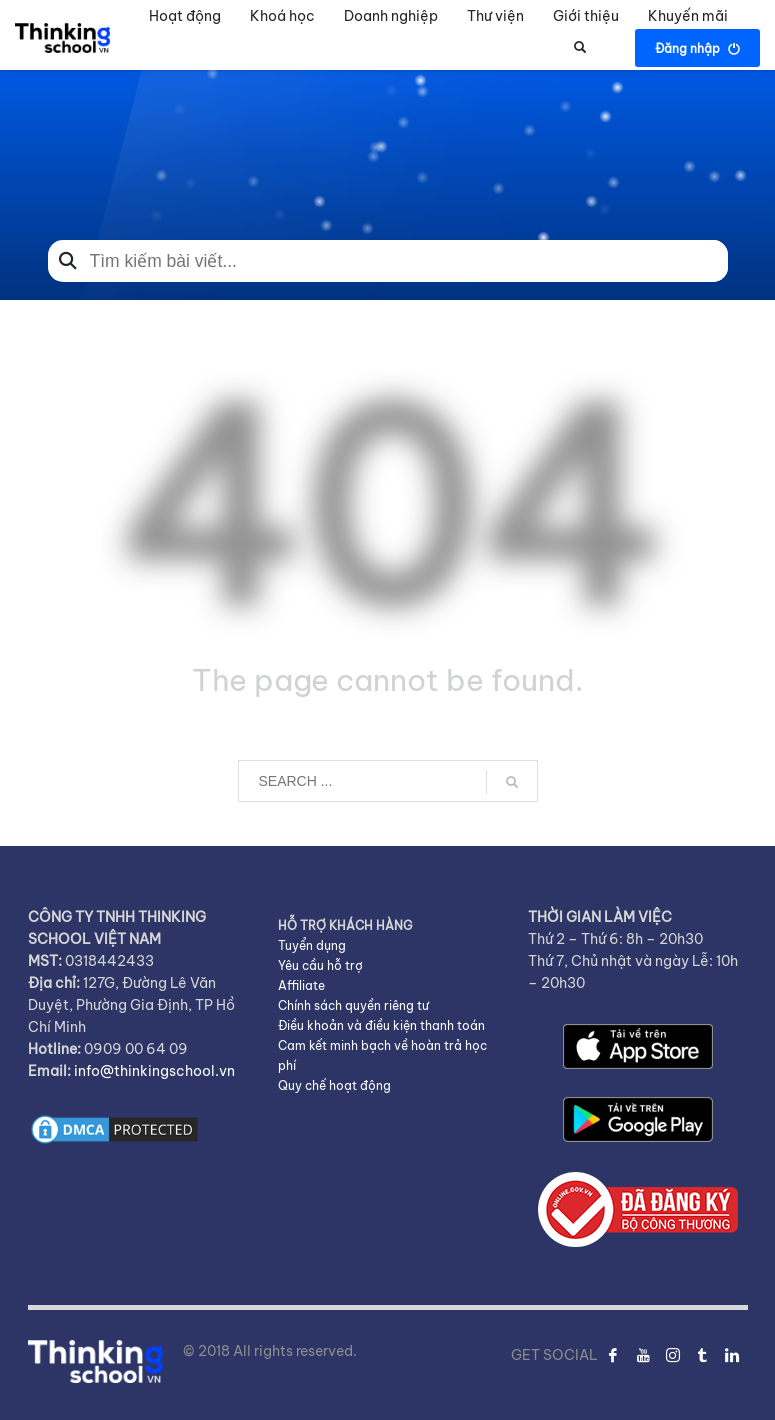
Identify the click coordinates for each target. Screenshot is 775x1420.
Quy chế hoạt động (334, 1085)
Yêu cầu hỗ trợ (320, 965)
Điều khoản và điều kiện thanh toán (381, 1025)
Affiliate (301, 985)
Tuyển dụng (312, 945)
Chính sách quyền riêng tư (353, 1005)
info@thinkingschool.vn (154, 1071)
